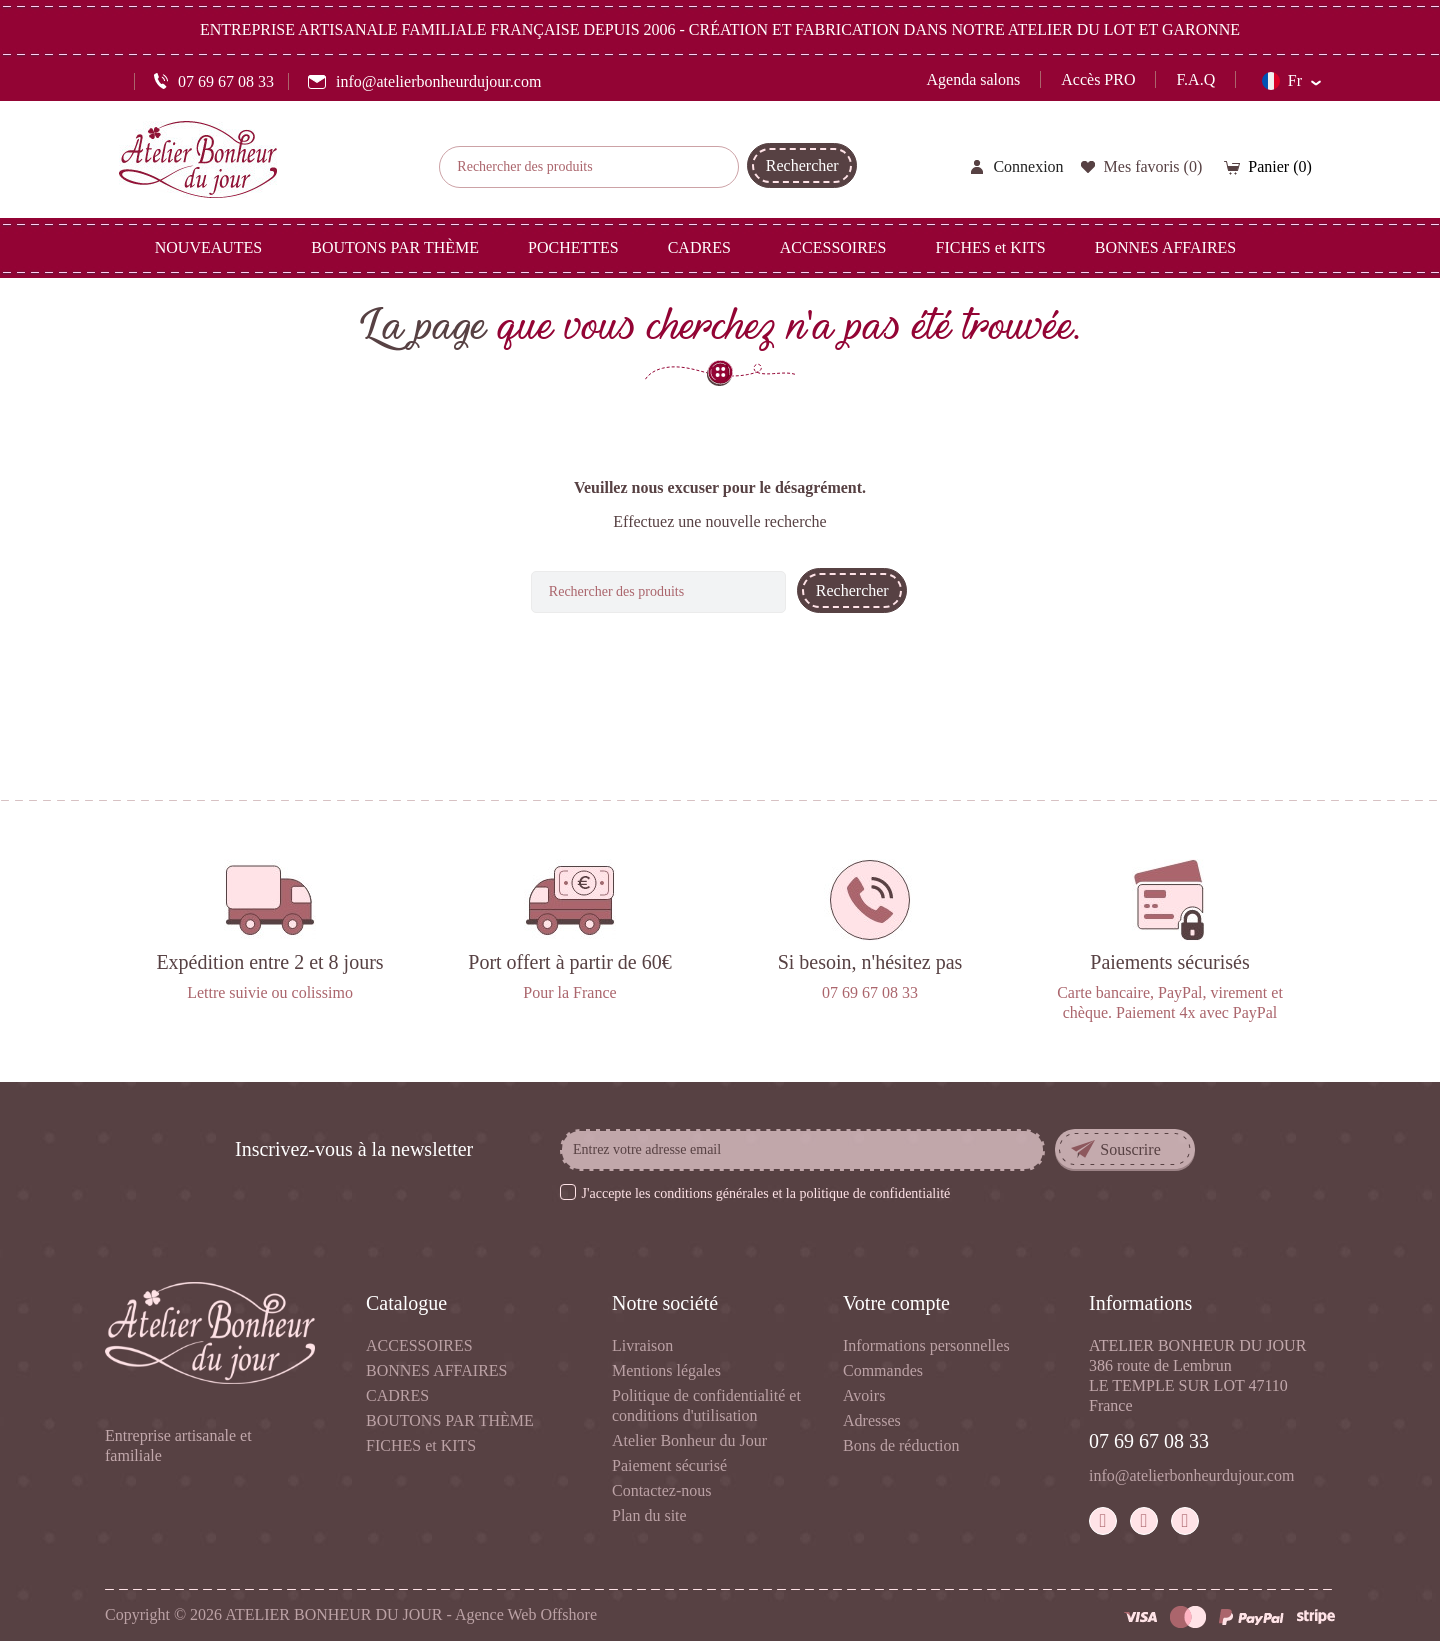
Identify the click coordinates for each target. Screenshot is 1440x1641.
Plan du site (649, 1515)
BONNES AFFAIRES (437, 1370)
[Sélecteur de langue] (1291, 81)
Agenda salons (974, 79)
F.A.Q (1195, 79)
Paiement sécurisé (669, 1465)
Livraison (642, 1345)
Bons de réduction (901, 1445)
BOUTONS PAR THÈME (450, 1420)
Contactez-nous (662, 1490)
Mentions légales (666, 1370)
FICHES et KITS (421, 1445)
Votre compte (896, 1303)
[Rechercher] (589, 167)
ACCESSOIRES (419, 1345)
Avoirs (864, 1395)
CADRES (397, 1395)
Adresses (872, 1420)
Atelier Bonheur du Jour (689, 1440)
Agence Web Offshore (526, 1614)
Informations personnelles (926, 1345)
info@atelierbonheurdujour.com (1191, 1475)
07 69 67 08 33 (1149, 1441)
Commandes (883, 1370)
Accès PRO (1098, 79)
